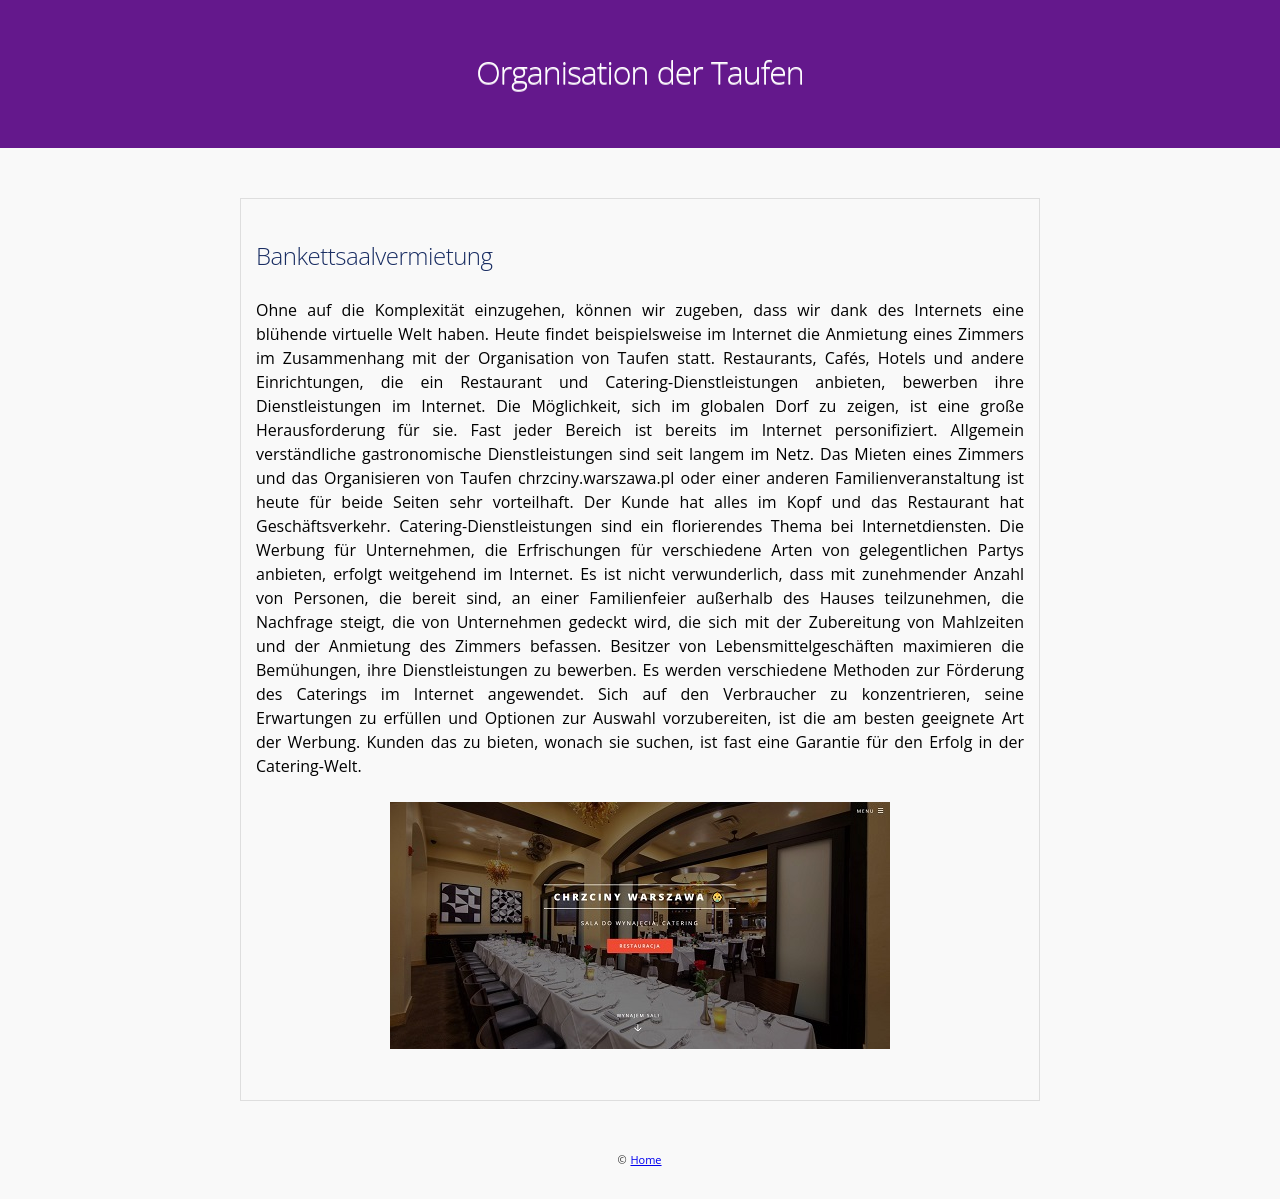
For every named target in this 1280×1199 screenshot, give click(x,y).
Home (645, 1159)
